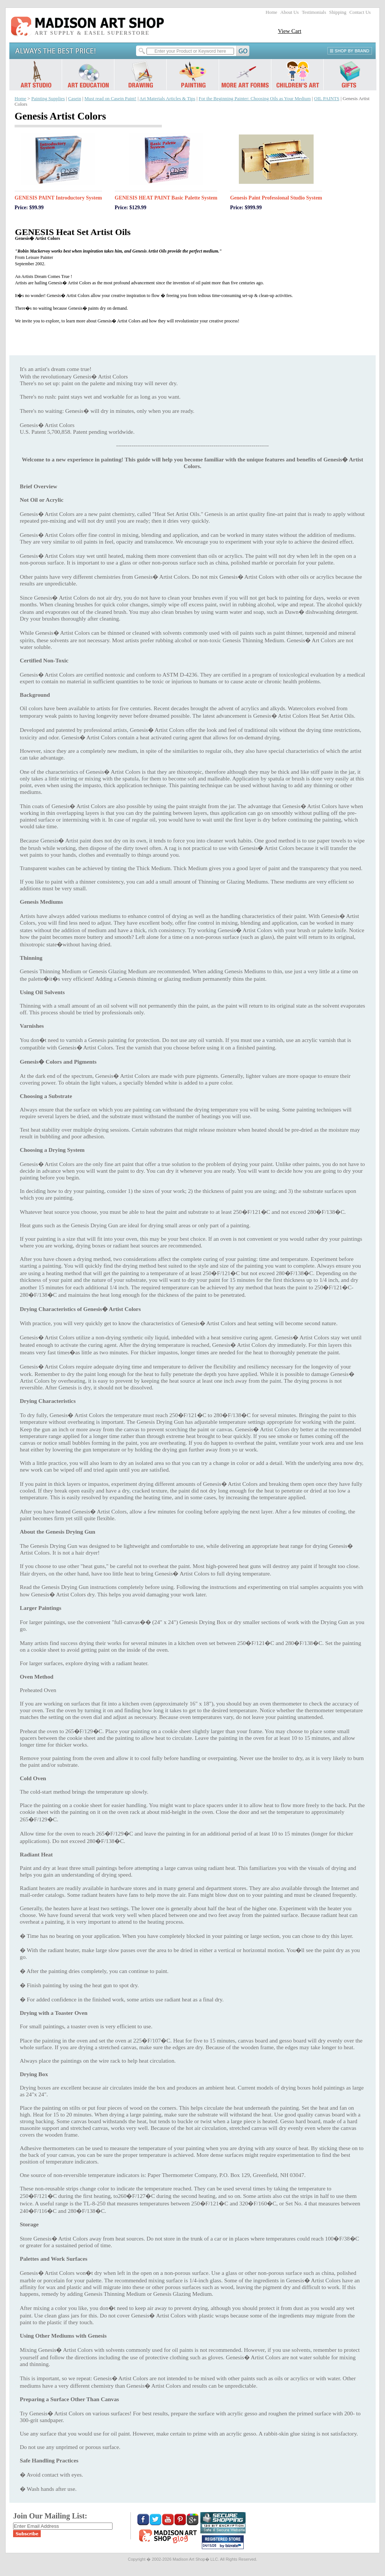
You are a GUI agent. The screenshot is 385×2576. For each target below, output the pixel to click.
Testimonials (314, 12)
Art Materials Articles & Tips (167, 98)
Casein (74, 98)
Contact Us (360, 12)
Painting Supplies (48, 98)
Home (271, 12)
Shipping (337, 12)
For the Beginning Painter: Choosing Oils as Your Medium (254, 98)
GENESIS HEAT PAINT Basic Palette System (166, 198)
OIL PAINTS (326, 98)
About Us (289, 12)
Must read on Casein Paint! (110, 98)
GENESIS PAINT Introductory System (58, 198)
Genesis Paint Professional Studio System (276, 198)
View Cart (289, 31)
